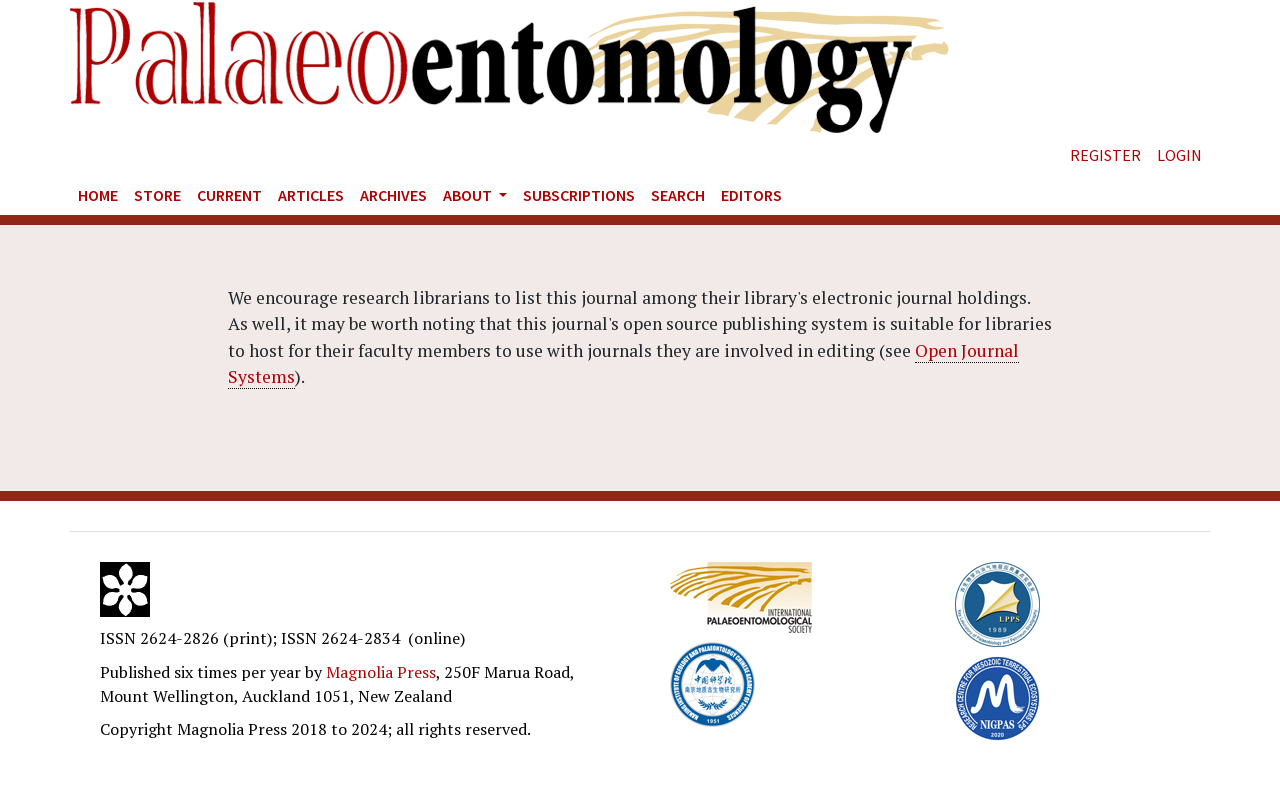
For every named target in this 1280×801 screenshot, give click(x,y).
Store (157, 195)
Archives (393, 195)
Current (229, 195)
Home (98, 195)
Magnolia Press (381, 672)
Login (1179, 155)
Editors (751, 195)
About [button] (469, 195)
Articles (311, 195)
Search (678, 195)
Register (1105, 155)
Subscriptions (579, 195)
